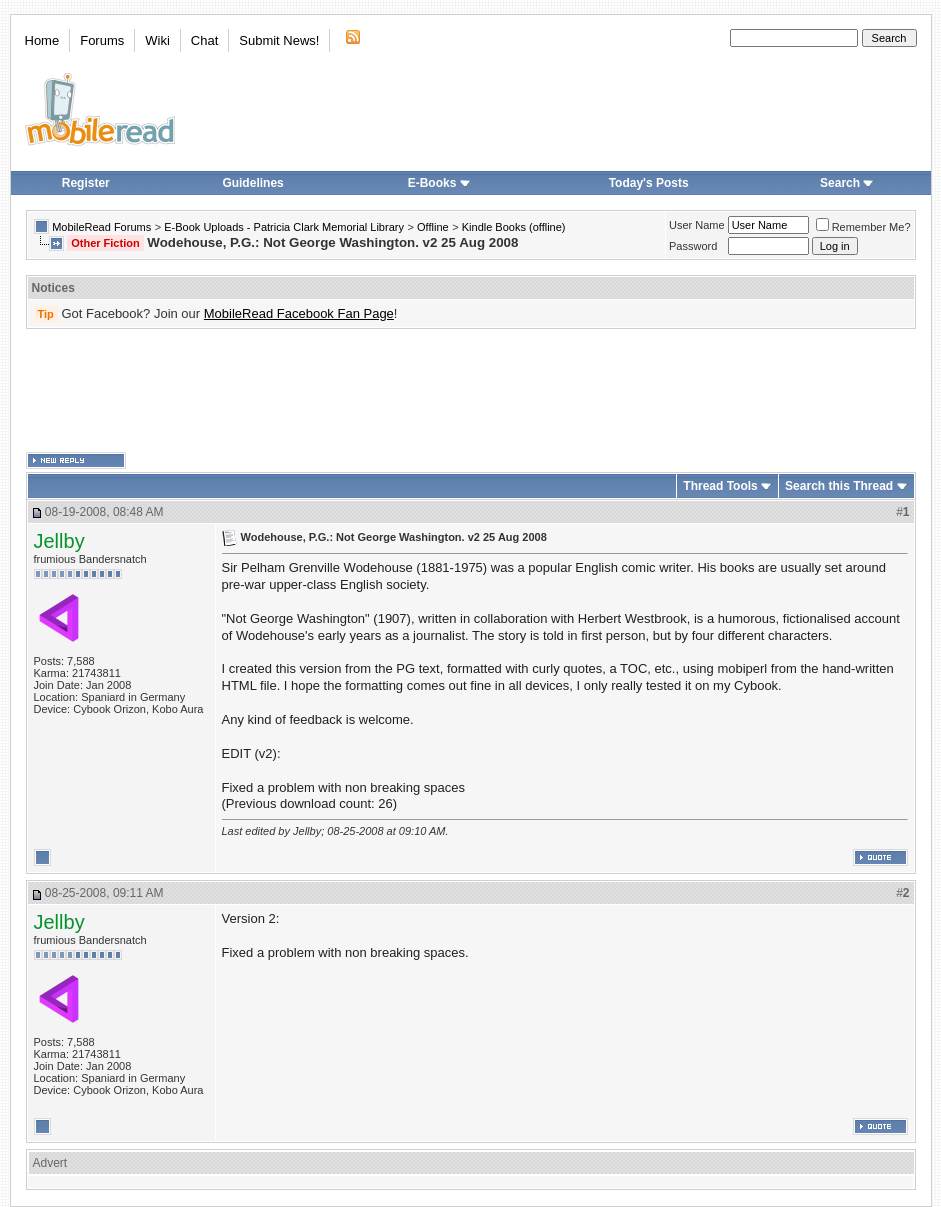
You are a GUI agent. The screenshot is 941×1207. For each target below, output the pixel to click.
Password (693, 246)
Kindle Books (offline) (514, 227)
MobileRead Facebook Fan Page (299, 313)
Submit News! (279, 40)
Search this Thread (839, 486)
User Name (697, 225)
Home (42, 40)
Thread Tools (720, 486)
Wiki (157, 40)
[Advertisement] (471, 391)
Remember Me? (863, 227)
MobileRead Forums (101, 227)
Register (86, 183)
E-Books (439, 183)
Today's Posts (649, 183)
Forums (102, 40)
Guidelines (252, 183)
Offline (433, 227)
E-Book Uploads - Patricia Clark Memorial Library (284, 227)
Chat (204, 40)
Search (847, 183)
